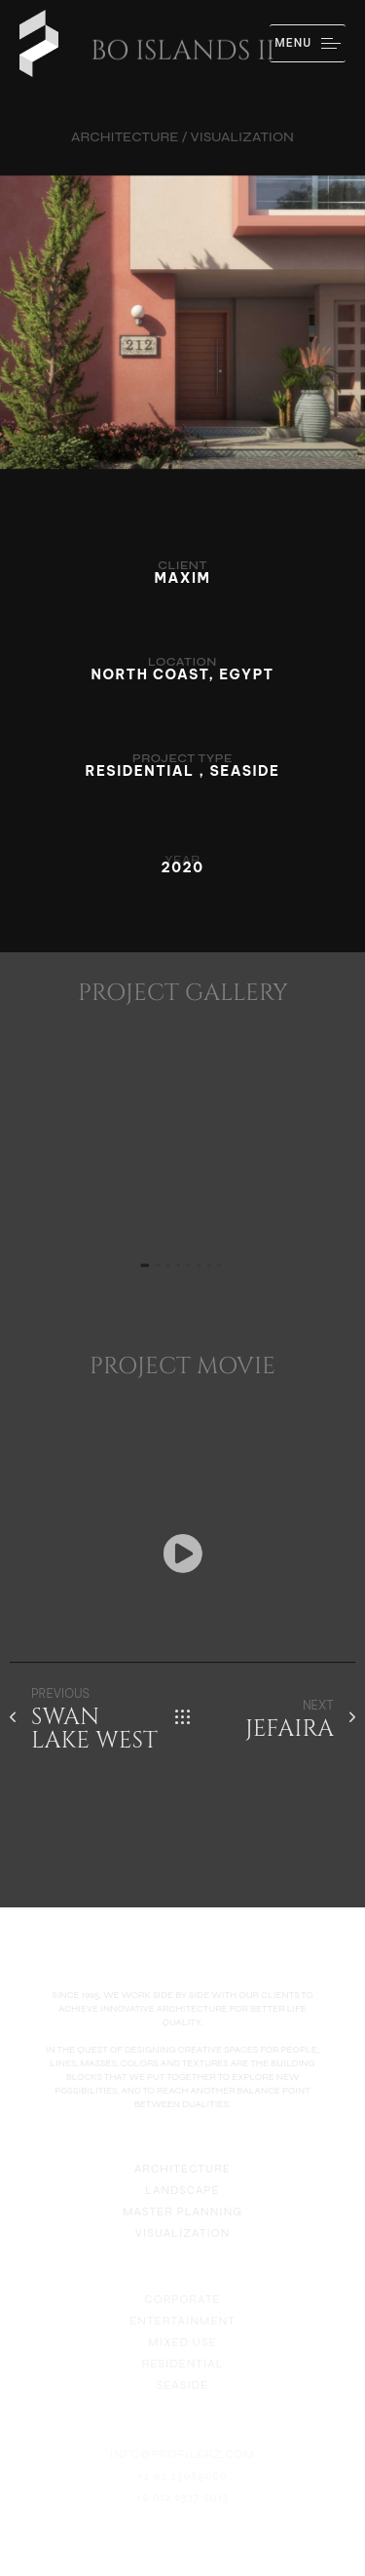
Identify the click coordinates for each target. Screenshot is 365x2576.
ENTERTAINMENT (182, 2334)
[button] (183, 1553)
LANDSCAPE (182, 2199)
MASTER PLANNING (182, 2220)
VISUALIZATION (183, 2242)
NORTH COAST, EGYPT (182, 674)
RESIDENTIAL (182, 2377)
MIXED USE (182, 2356)
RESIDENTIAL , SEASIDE (182, 771)
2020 (182, 867)
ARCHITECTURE (182, 2177)
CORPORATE (182, 2313)
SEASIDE (182, 2398)
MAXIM (183, 578)
